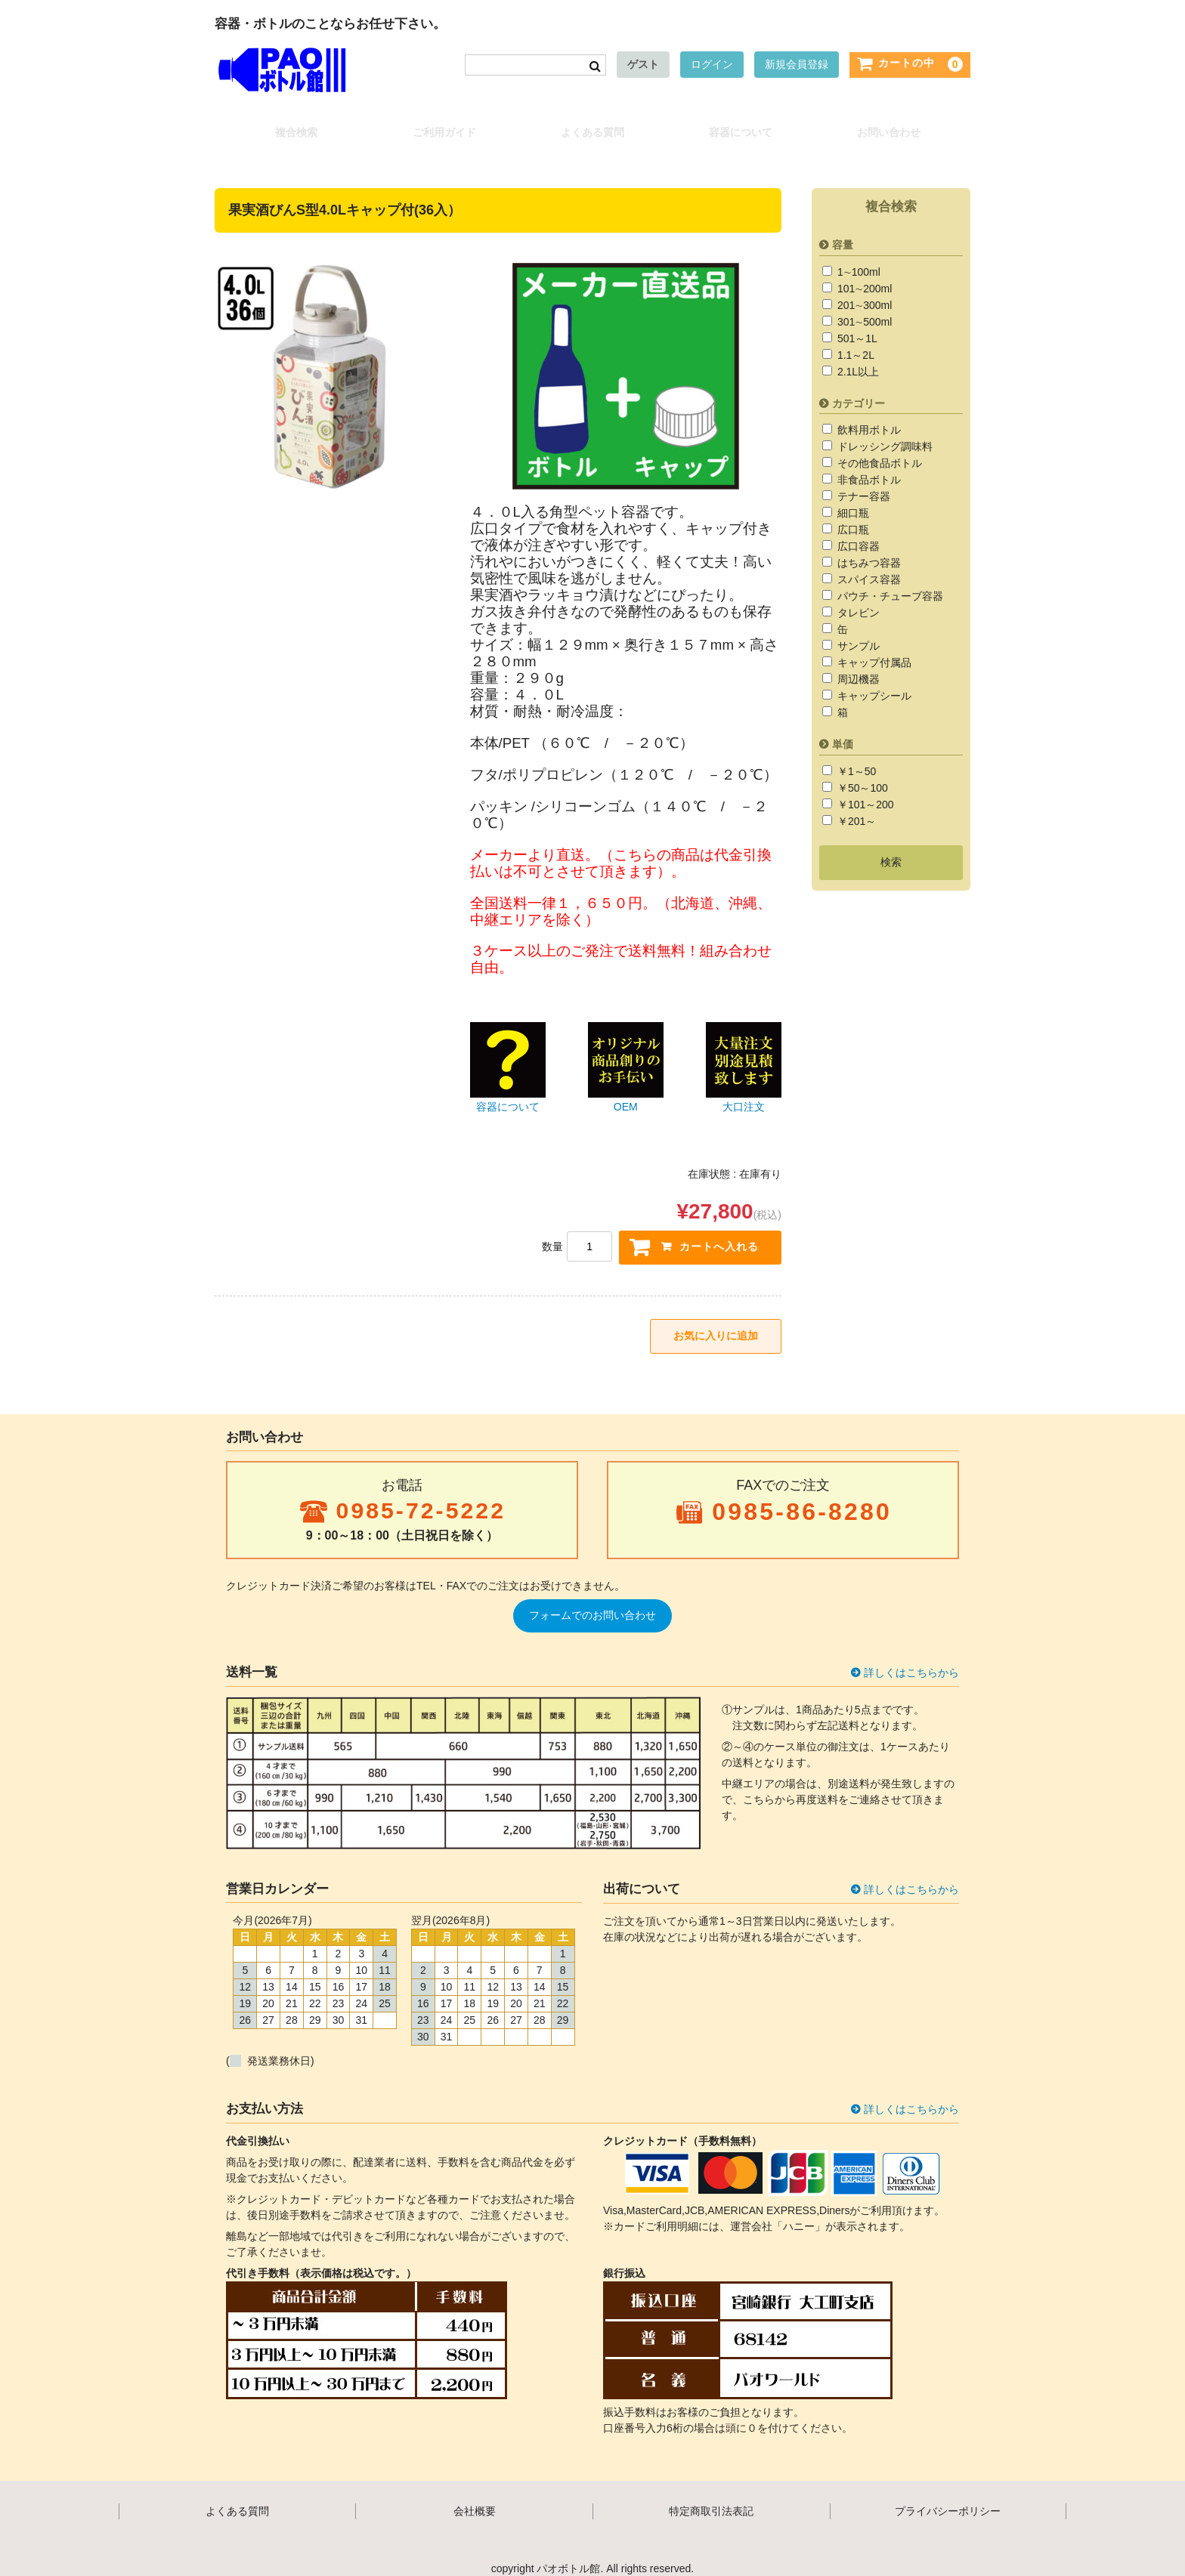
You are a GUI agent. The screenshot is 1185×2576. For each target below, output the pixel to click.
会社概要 (474, 2499)
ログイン (712, 67)
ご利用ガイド (441, 125)
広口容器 (857, 530)
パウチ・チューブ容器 (888, 579)
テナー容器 (862, 480)
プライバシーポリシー (948, 2499)
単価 (842, 727)
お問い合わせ (895, 125)
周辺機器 (857, 662)
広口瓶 (851, 513)
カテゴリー (858, 386)
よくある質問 (592, 125)
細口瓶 (851, 496)
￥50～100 (861, 771)
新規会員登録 (796, 67)
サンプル (857, 629)
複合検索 (290, 125)
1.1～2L (854, 338)
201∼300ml (863, 288)
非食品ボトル (867, 463)
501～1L (855, 321)
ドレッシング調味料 (883, 430)
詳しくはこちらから (911, 1660)
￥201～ (855, 804)
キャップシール (872, 679)
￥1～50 (855, 755)
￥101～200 (864, 788)
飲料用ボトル (867, 413)
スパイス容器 (867, 563)
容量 (842, 227)
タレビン (857, 596)
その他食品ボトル (878, 446)
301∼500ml (863, 304)
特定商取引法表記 (711, 2499)
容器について (743, 125)
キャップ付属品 (872, 646)
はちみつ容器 (867, 546)
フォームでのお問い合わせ (592, 1603)
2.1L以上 (856, 354)
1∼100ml (857, 255)
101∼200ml (863, 271)
